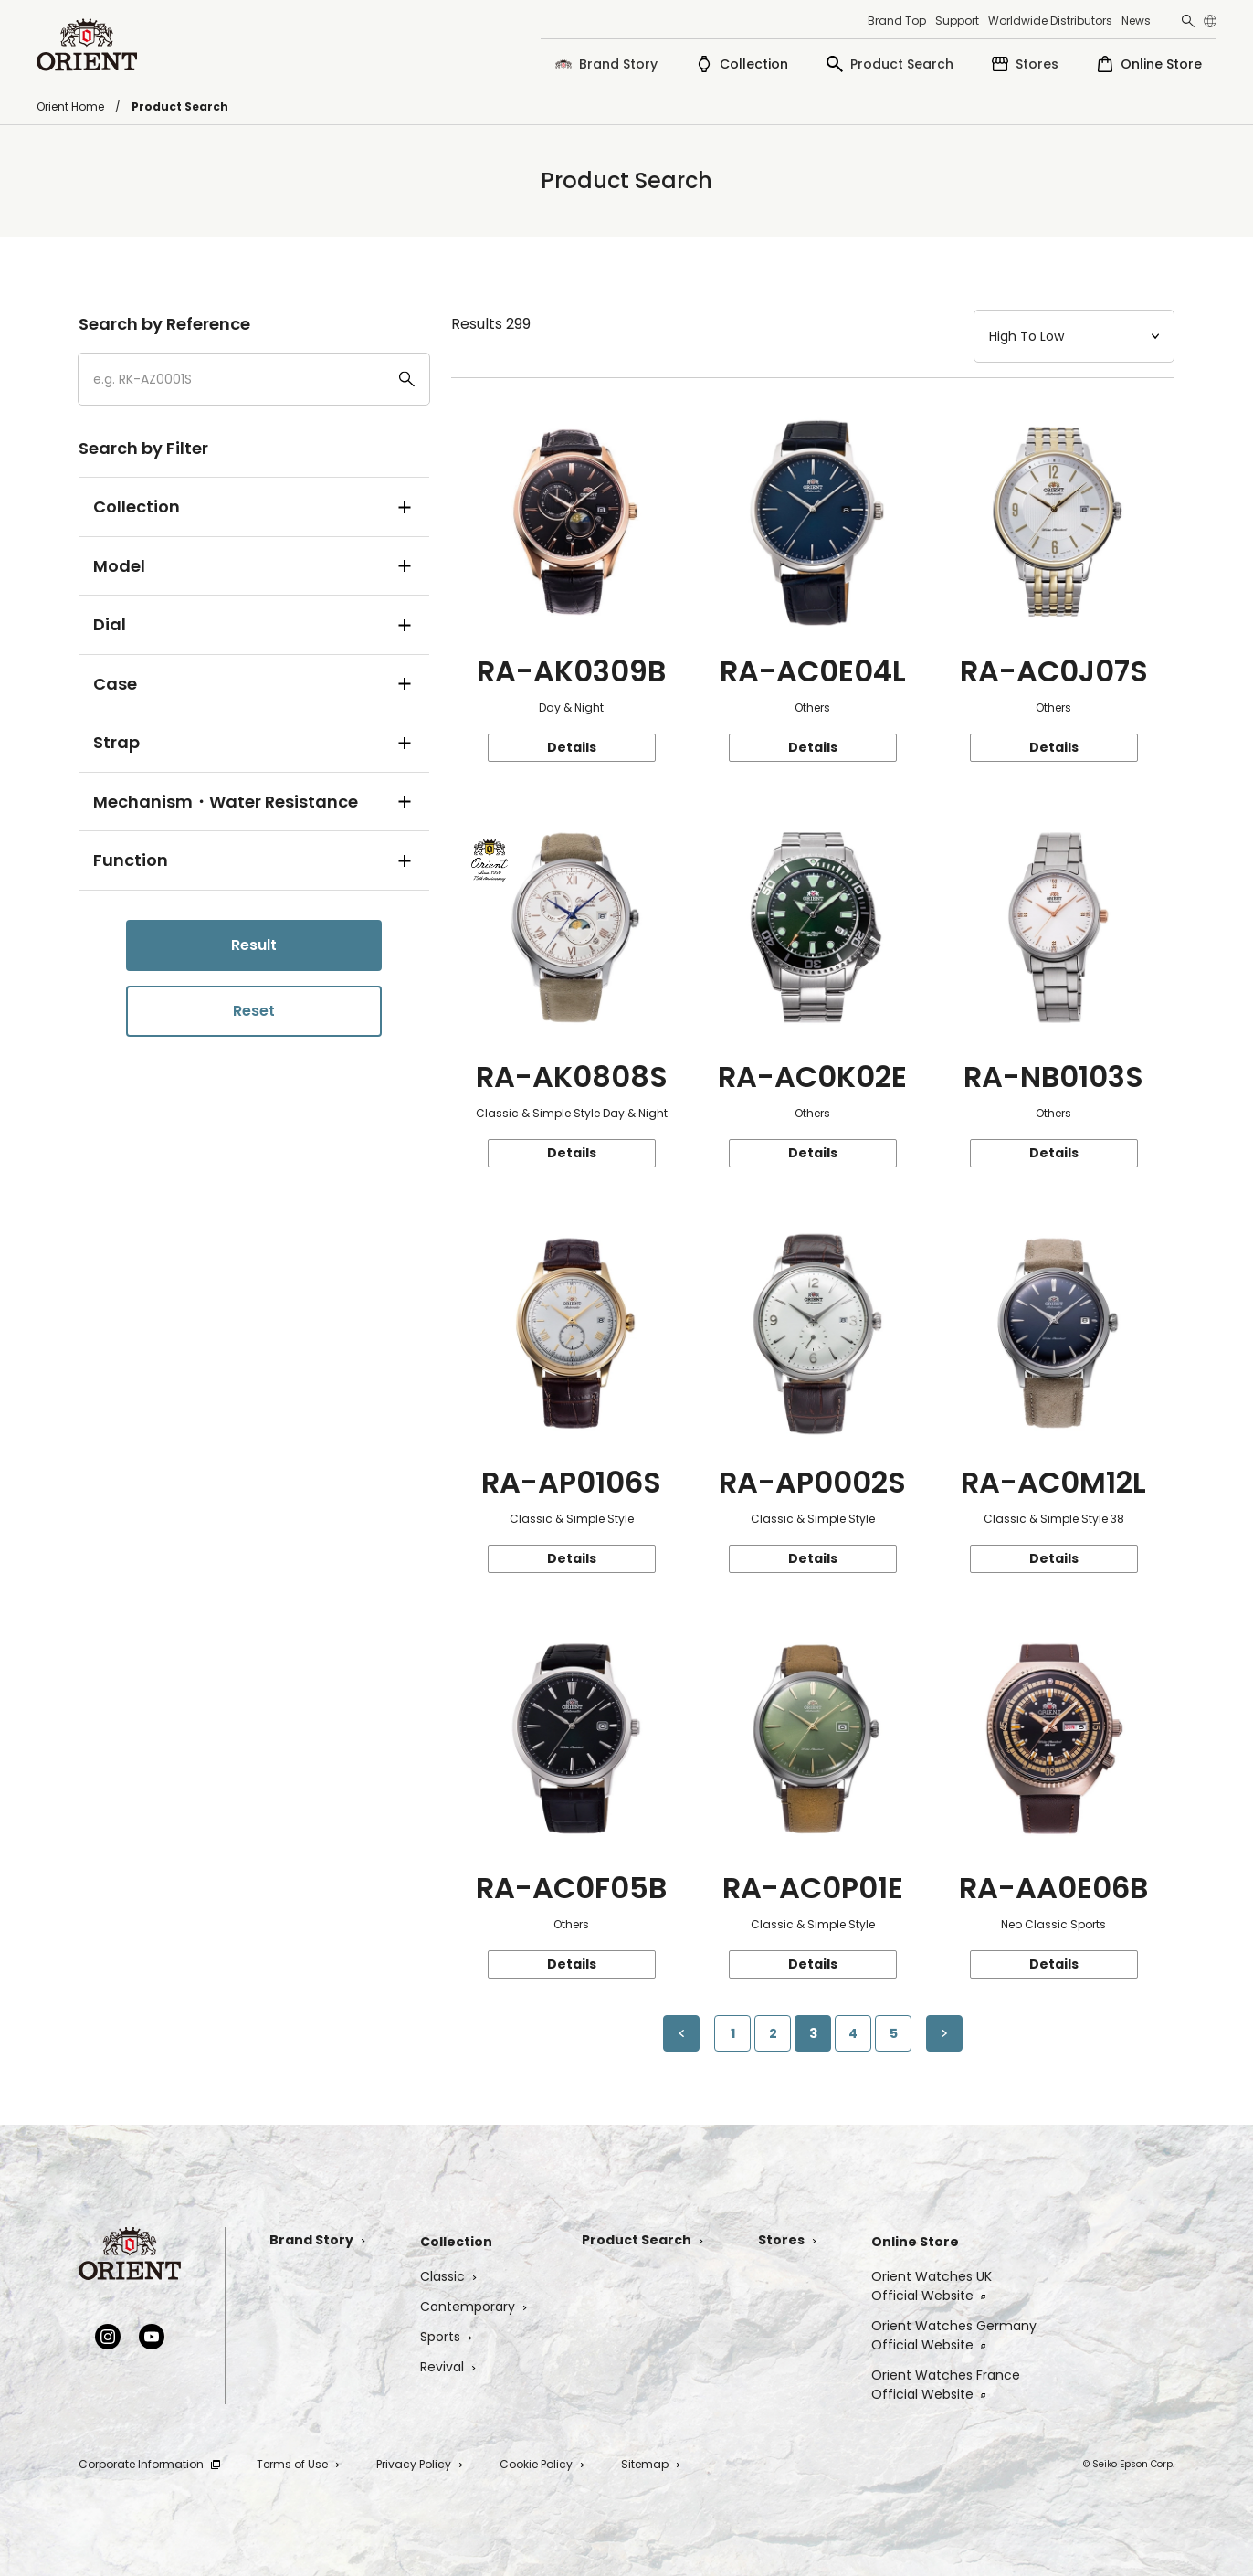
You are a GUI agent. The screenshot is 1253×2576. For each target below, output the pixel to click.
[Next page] (944, 2033)
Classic (448, 2276)
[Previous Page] (681, 2033)
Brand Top (897, 20)
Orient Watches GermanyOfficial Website (954, 2335)
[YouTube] (151, 2336)
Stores (787, 2240)
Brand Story (317, 2240)
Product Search (642, 2240)
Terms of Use (298, 2464)
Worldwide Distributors (1050, 20)
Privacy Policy (419, 2464)
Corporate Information (149, 2464)
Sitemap (650, 2464)
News (1136, 20)
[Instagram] (108, 2336)
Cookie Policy (542, 2464)
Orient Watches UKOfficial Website (931, 2286)
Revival (448, 2367)
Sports (446, 2337)
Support (957, 20)
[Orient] (87, 44)
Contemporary (473, 2306)
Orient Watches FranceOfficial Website (945, 2384)
